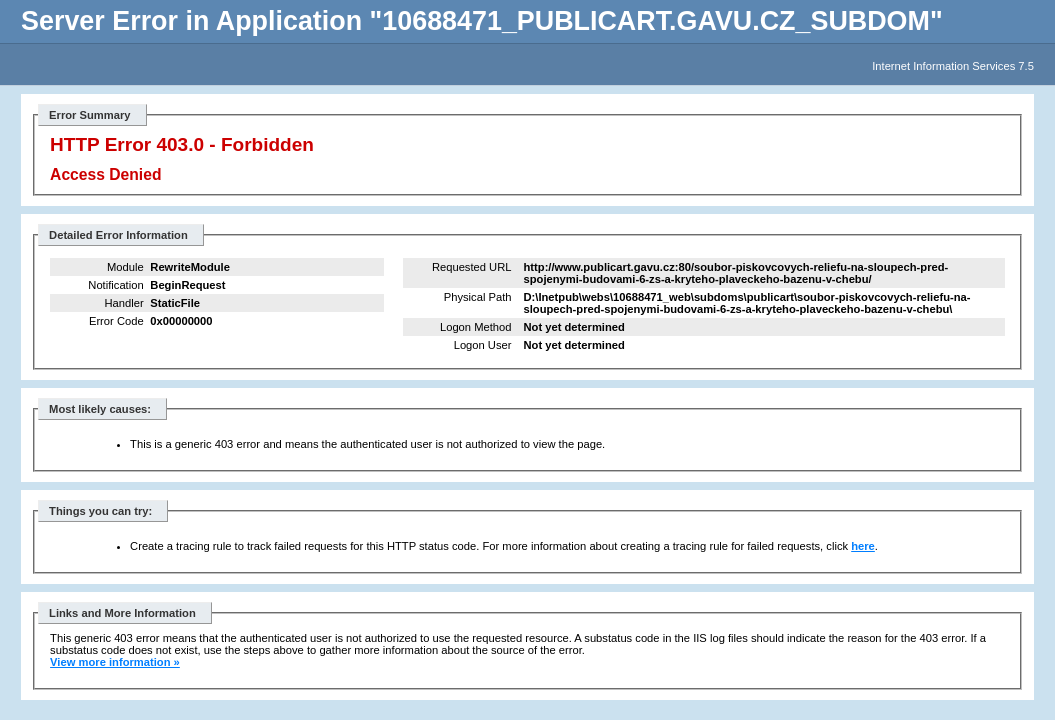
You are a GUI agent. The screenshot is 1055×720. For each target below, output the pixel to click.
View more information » (115, 662)
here (863, 546)
